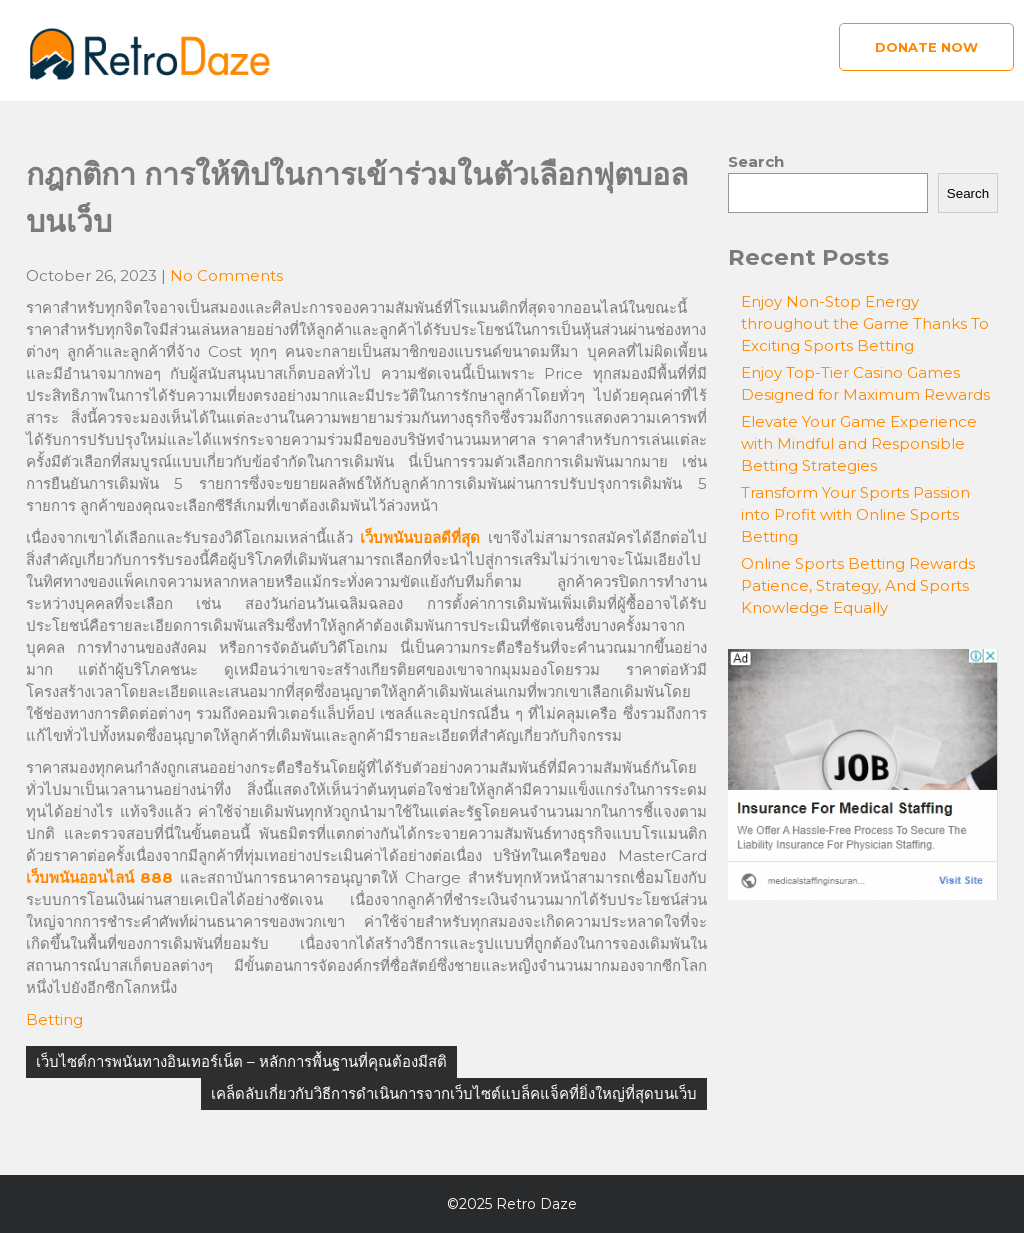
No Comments (226, 275)
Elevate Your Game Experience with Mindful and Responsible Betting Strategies (859, 443)
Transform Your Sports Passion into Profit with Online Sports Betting (855, 514)
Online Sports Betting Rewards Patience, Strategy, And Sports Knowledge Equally (858, 585)
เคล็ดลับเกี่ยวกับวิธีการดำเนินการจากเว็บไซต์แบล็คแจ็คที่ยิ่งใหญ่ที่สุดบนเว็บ (454, 1093)
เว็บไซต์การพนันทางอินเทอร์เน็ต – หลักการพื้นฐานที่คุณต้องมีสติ (241, 1061)
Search (756, 161)
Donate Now (926, 47)
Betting (54, 1019)
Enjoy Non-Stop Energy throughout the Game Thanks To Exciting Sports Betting (865, 323)
